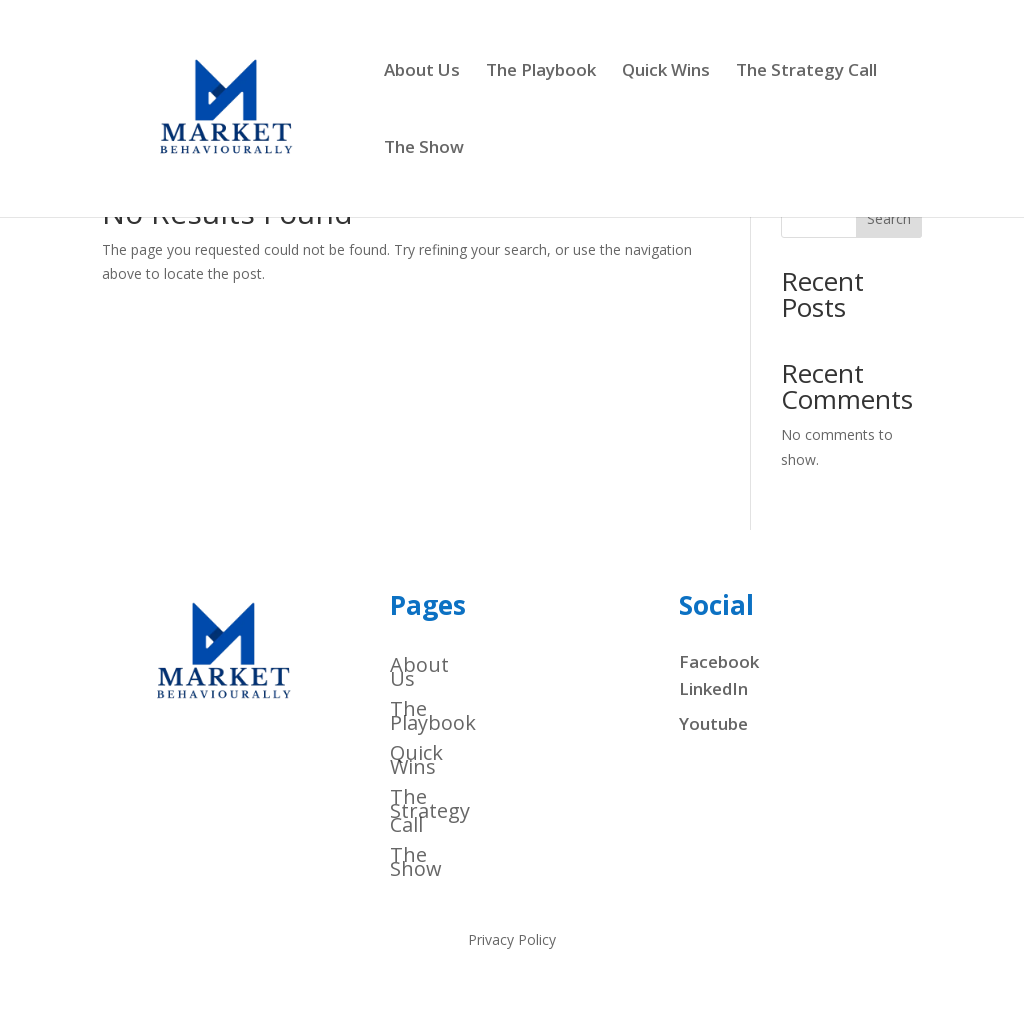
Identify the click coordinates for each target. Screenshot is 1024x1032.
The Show (424, 149)
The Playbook (541, 72)
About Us (422, 72)
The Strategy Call (806, 72)
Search (889, 218)
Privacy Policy (512, 941)
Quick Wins (666, 72)
